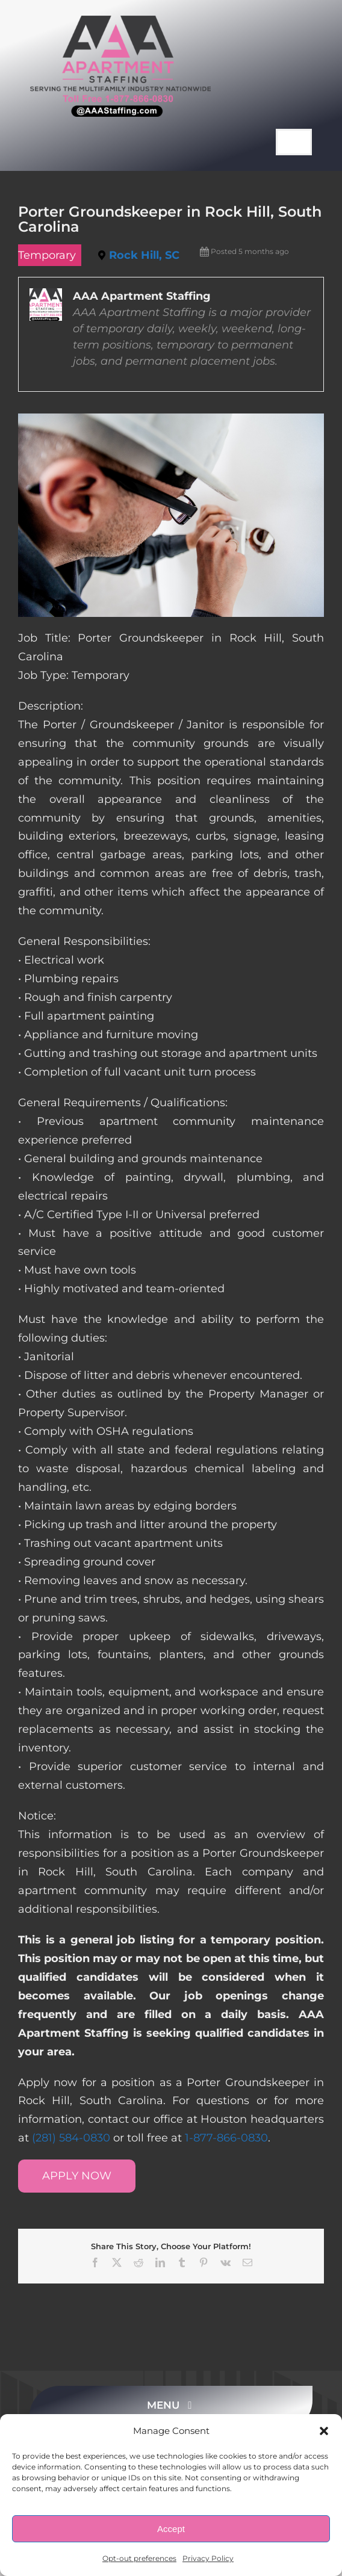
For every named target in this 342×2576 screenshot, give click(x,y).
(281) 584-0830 (71, 2137)
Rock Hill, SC (144, 255)
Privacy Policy (208, 2558)
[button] (324, 2431)
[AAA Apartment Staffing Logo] (120, 21)
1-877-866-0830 (226, 2137)
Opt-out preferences (139, 2558)
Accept (171, 2529)
